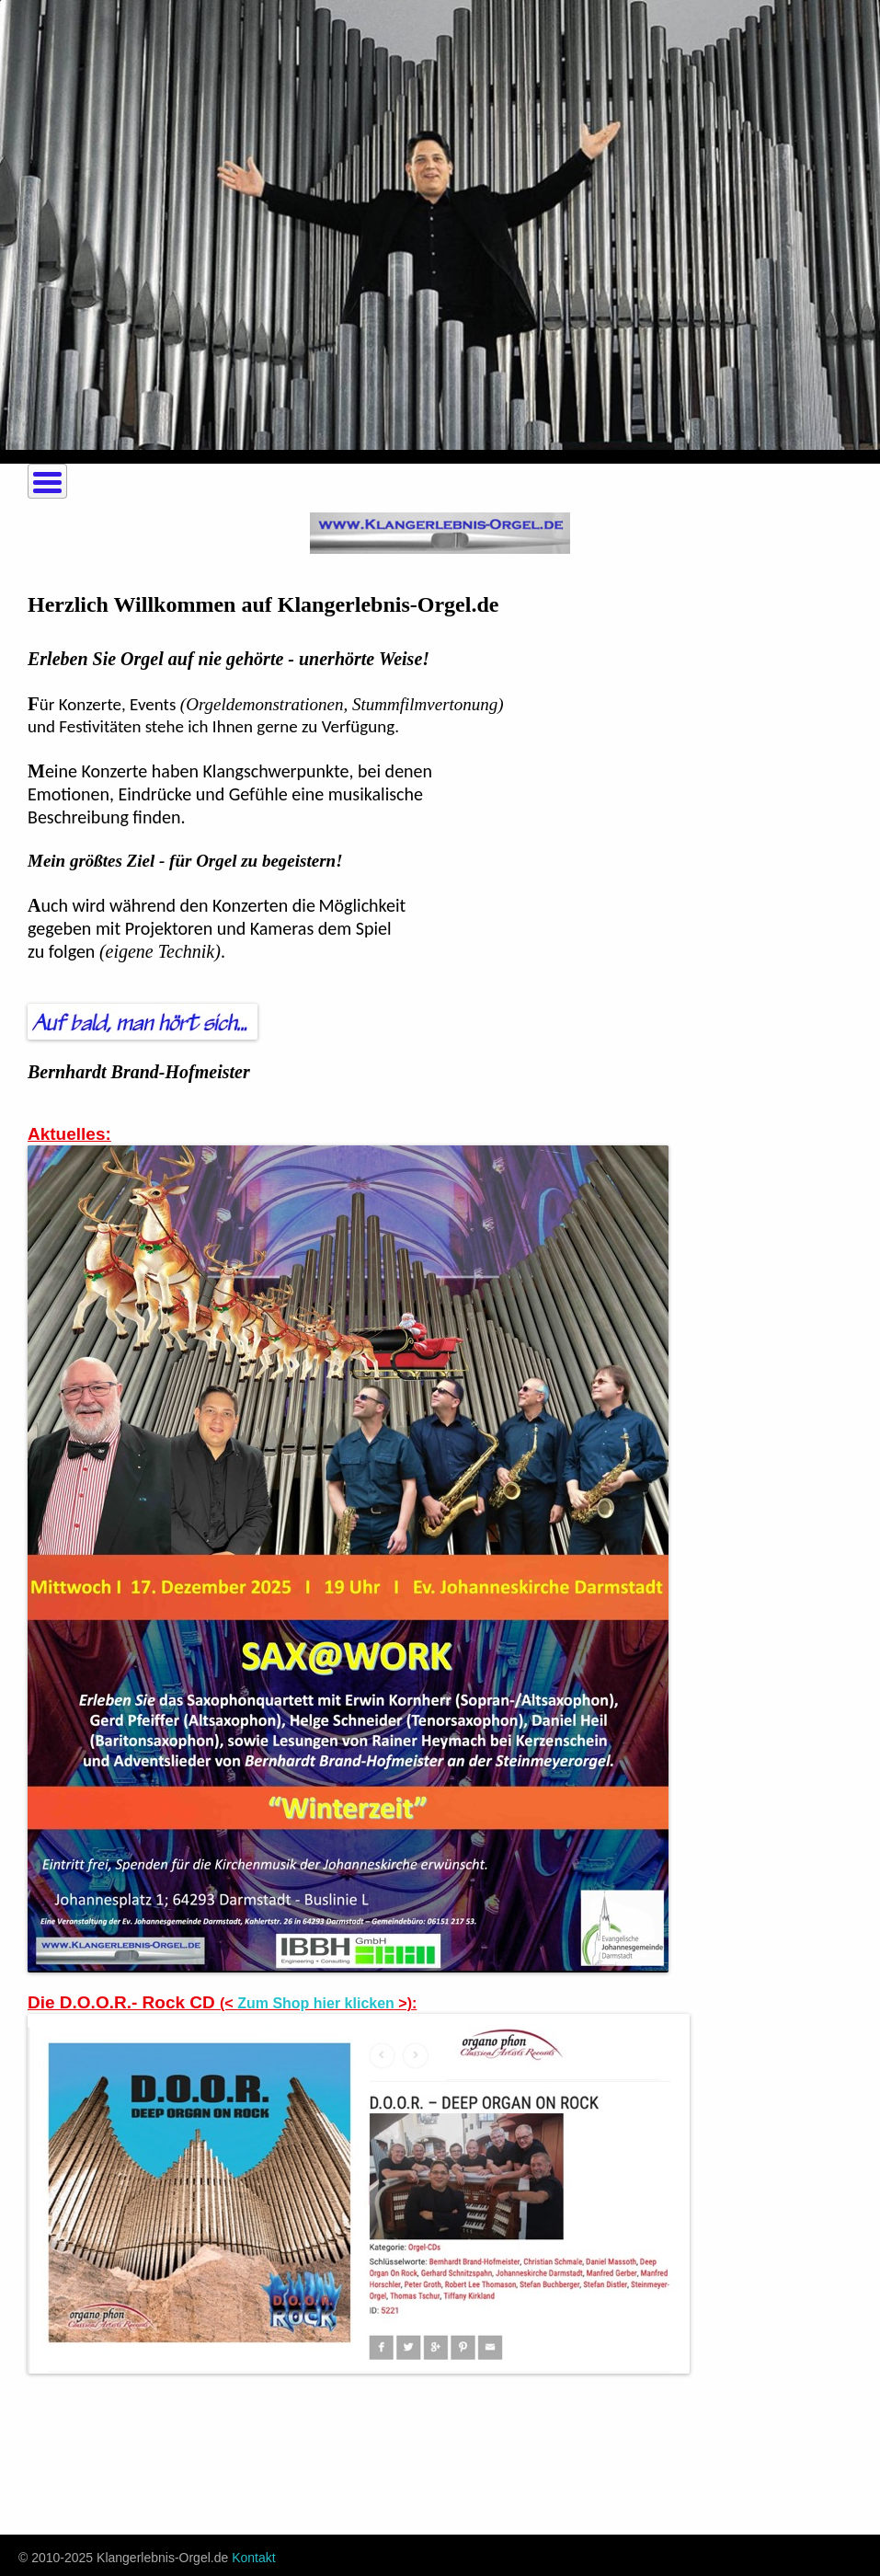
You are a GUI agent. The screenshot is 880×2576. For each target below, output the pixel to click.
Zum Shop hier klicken (315, 2003)
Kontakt (253, 2557)
